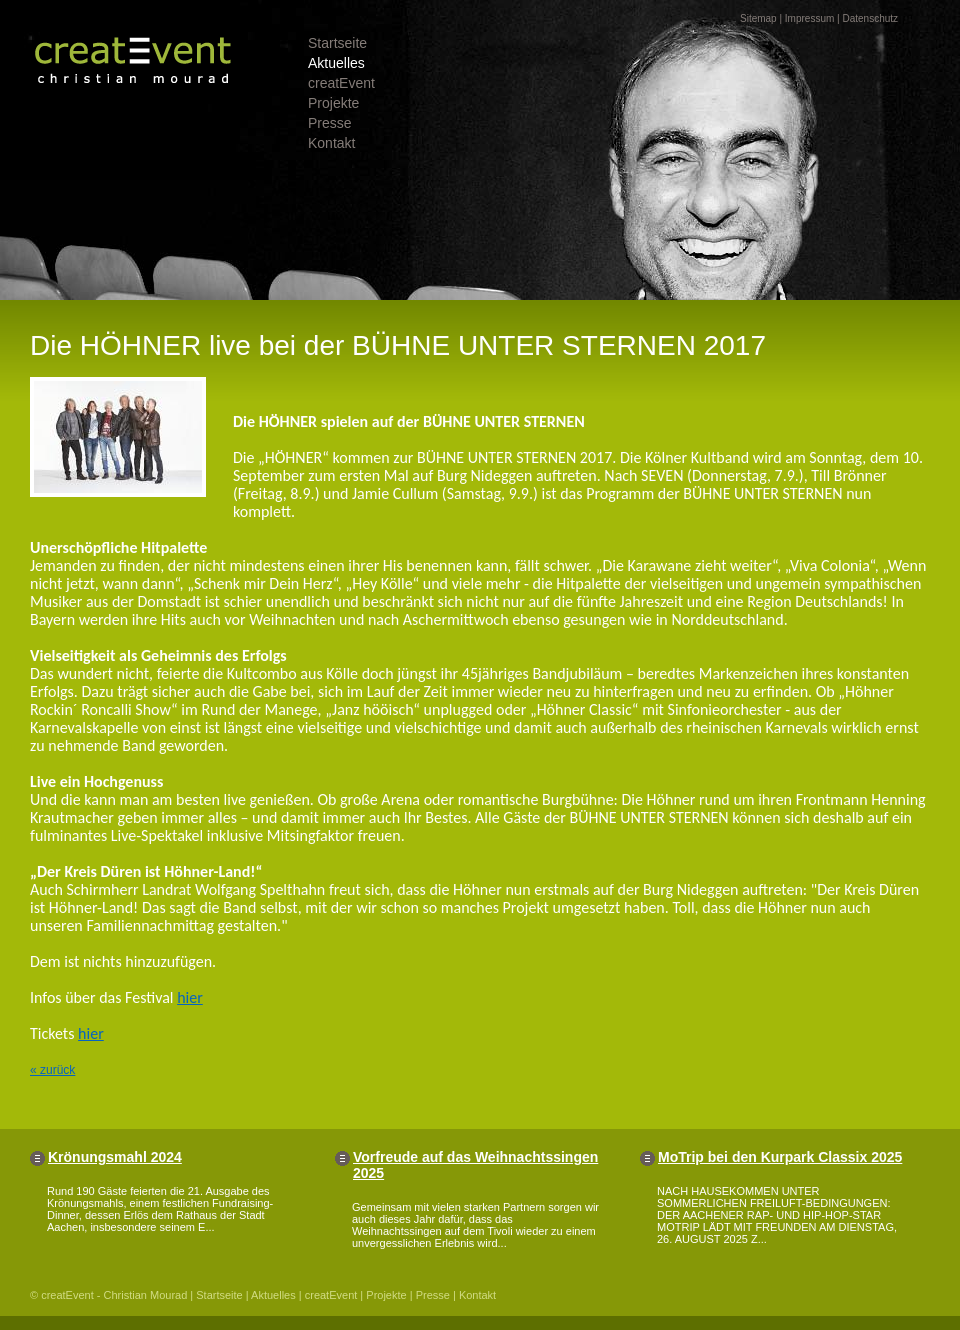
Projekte (333, 103)
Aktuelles (336, 63)
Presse (330, 123)
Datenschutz (870, 18)
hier (190, 997)
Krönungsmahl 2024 (115, 1157)
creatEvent (341, 83)
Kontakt (331, 143)
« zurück (52, 1070)
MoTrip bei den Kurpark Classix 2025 (780, 1157)
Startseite (337, 43)
